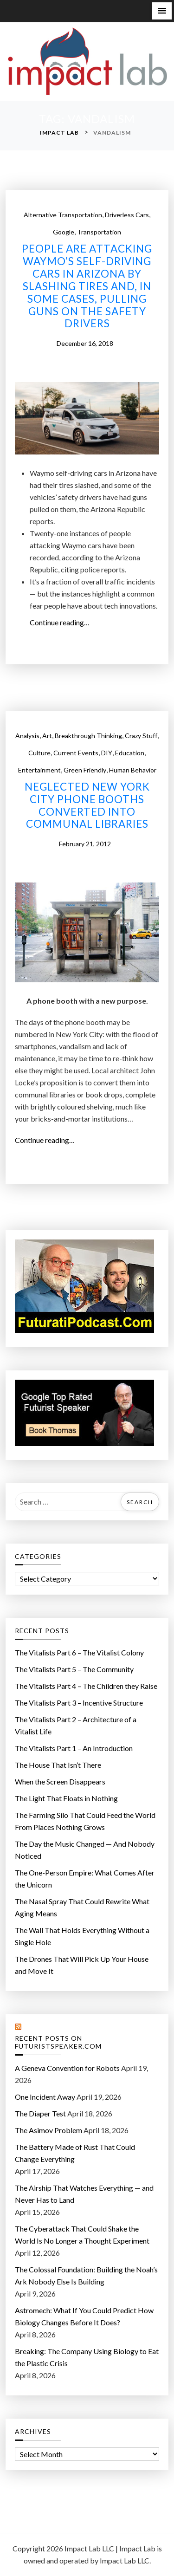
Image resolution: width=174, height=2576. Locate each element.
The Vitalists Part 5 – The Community (74, 1669)
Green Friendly (85, 770)
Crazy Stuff (141, 736)
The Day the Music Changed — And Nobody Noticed (85, 1849)
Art (47, 736)
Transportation (99, 232)
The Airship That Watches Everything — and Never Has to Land (84, 2193)
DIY (106, 753)
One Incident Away (45, 2096)
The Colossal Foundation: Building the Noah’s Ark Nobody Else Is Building (86, 2275)
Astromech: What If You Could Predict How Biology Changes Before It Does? (84, 2316)
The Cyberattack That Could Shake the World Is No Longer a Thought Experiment (82, 2234)
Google (63, 232)
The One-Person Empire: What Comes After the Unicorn (85, 1878)
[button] (162, 10)
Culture (39, 753)
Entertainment (39, 770)
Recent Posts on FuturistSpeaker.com (58, 2042)
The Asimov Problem (48, 2130)
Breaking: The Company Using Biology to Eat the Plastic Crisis (87, 2357)
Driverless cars (127, 215)
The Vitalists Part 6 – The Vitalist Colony (79, 1652)
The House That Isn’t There (58, 1764)
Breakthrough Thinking (88, 736)
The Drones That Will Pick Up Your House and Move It (81, 1964)
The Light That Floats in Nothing (66, 1798)
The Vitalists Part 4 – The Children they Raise (86, 1685)
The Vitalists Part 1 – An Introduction (74, 1748)
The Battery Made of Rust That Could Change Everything (75, 2152)
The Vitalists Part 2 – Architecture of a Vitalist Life (75, 1725)
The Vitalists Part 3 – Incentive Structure (79, 1702)
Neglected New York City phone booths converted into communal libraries (87, 806)
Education (129, 753)
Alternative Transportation (63, 215)
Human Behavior (132, 770)
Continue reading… (63, 622)
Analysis (27, 736)
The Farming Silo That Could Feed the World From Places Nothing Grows (85, 1820)
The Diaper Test (40, 2113)
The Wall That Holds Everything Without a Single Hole (82, 1936)
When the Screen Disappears (60, 1781)
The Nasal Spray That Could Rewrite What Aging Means (82, 1907)
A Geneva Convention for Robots (67, 2067)
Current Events (75, 753)
